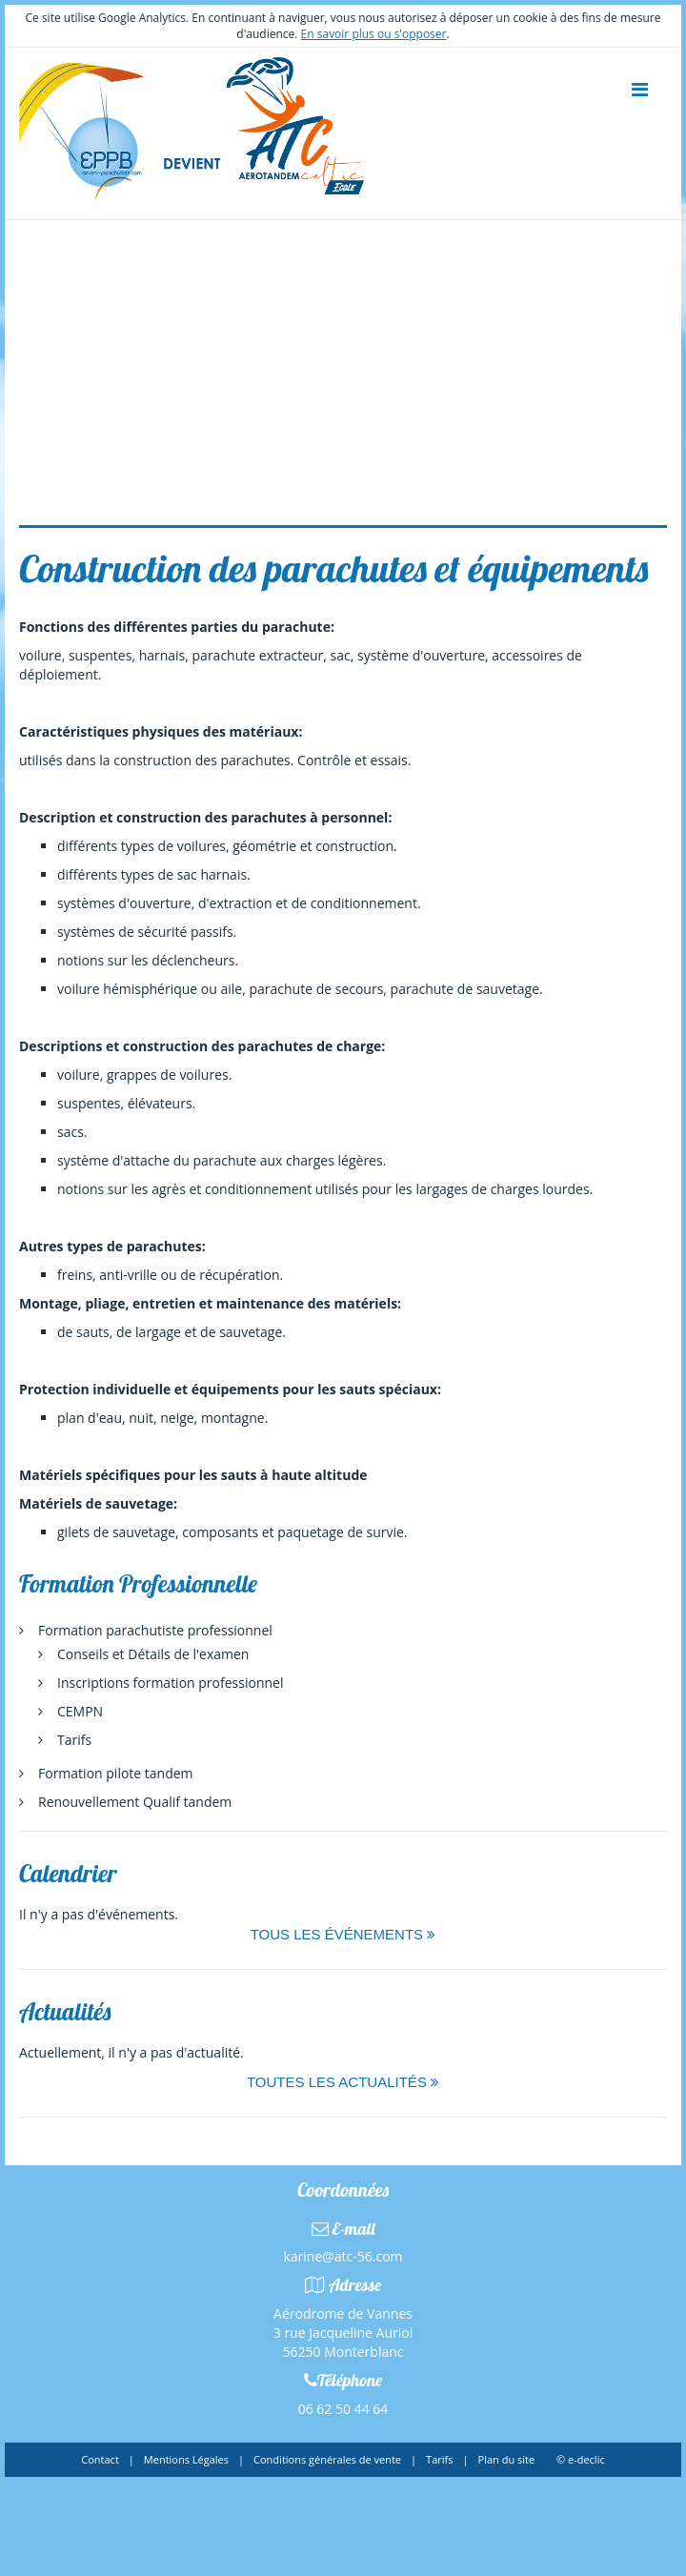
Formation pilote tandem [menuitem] (115, 1773)
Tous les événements (343, 1934)
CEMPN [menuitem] (80, 1711)
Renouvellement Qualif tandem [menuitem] (135, 1802)
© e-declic (580, 2459)
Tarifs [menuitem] (74, 1740)
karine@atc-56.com (342, 2256)
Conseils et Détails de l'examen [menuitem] (153, 1654)
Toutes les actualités (343, 2082)
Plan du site (506, 2459)
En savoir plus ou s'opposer (374, 34)
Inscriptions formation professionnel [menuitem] (170, 1682)
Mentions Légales (186, 2459)
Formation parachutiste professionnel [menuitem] (155, 1630)
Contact (100, 2459)
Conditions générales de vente (327, 2459)
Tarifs (439, 2459)
